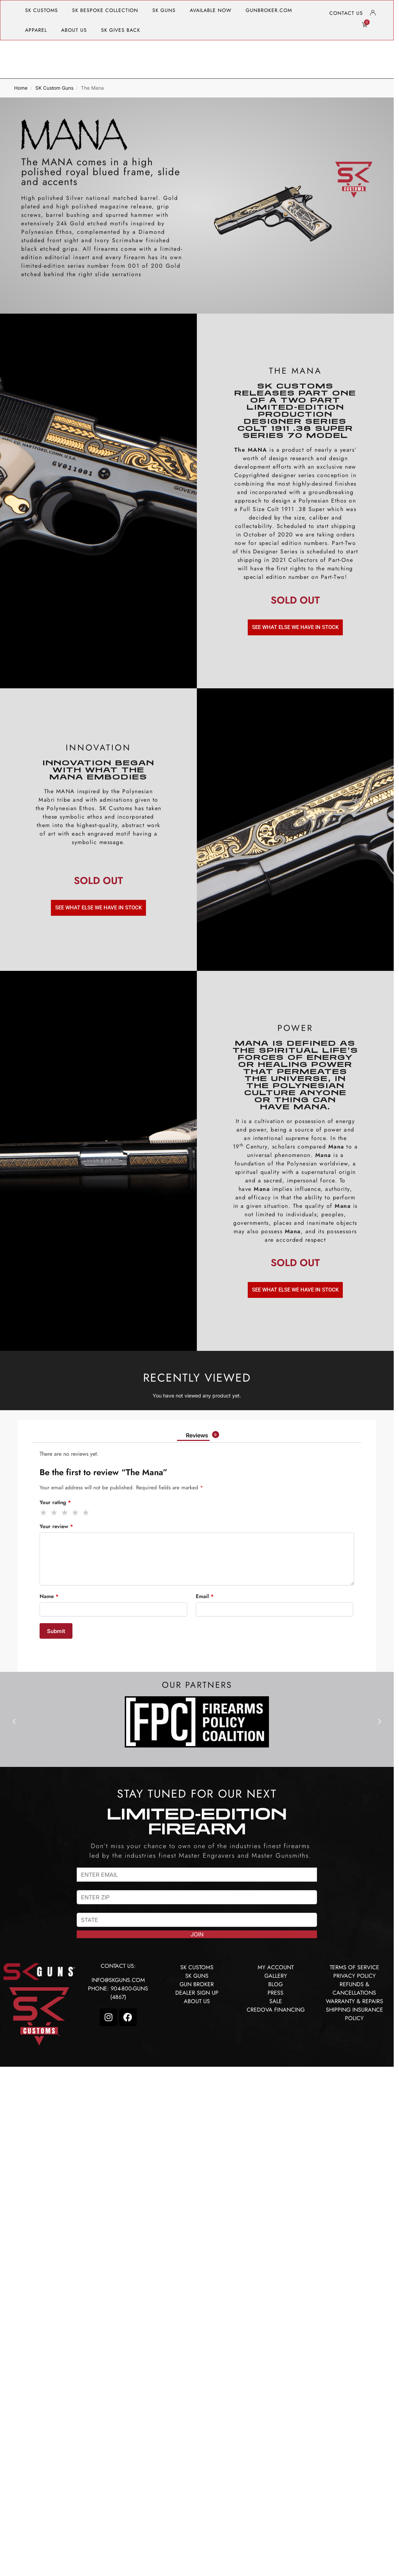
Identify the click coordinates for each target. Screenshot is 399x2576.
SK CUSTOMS (41, 10)
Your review (56, 1526)
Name (49, 1596)
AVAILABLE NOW (210, 10)
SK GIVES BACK (120, 30)
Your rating (55, 1502)
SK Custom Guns (54, 88)
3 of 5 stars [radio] (65, 1512)
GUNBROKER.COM (269, 10)
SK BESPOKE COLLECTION (105, 10)
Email (205, 1596)
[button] (14, 1721)
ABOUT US (74, 30)
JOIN (197, 1934)
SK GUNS (164, 10)
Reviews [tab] (202, 1435)
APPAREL (36, 30)
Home (21, 88)
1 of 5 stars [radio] (44, 1512)
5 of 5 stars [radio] (86, 1512)
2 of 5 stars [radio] (54, 1512)
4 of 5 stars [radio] (75, 1512)
